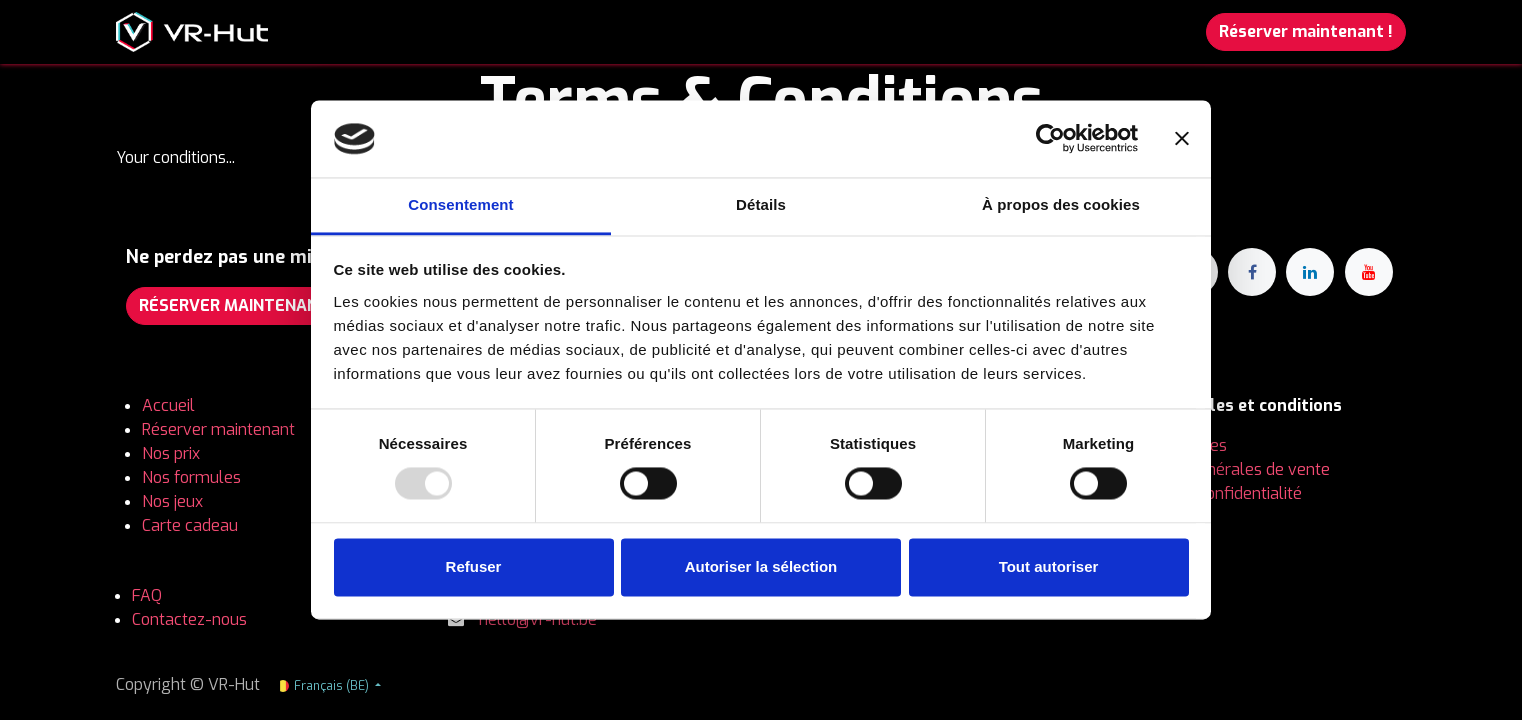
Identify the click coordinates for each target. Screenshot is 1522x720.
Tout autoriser (1049, 566)
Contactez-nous (189, 619)
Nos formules (193, 477)
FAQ (147, 595)
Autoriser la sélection (761, 566)
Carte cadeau (190, 525)
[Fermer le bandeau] (1182, 139)
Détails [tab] (761, 204)
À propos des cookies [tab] (1061, 204)
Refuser (474, 566)
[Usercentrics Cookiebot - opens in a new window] (1050, 139)
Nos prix (173, 453)
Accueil (168, 405)
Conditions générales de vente (1220, 469)
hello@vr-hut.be (538, 619)
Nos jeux (172, 501)
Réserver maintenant (218, 429)
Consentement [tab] (460, 204)
